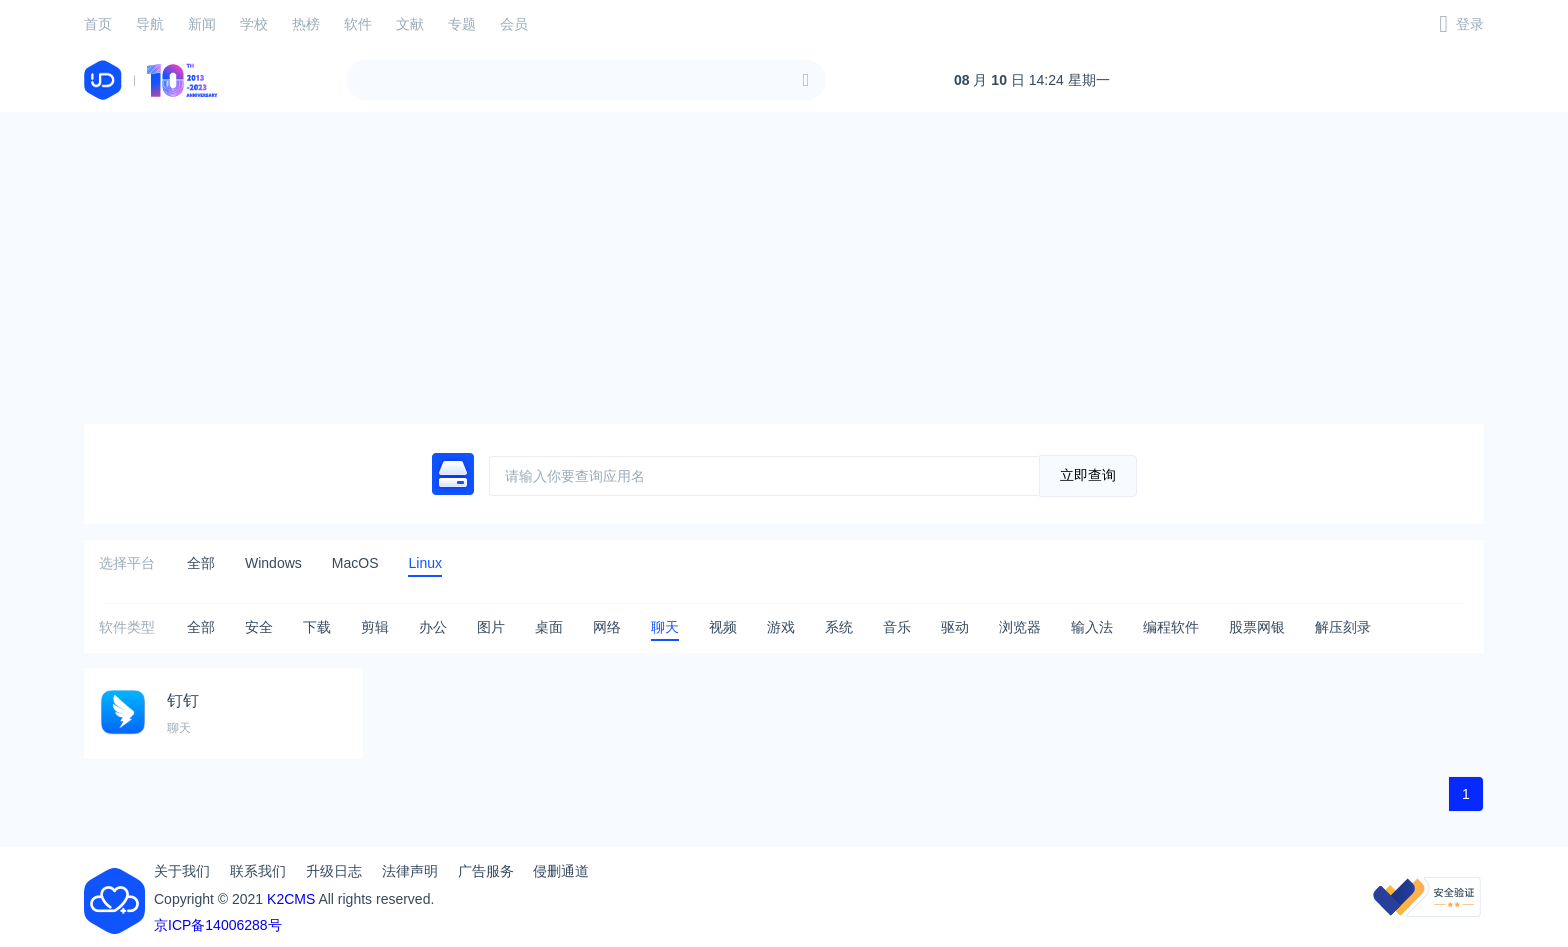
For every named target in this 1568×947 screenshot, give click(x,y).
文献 (410, 24)
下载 (317, 627)
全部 (201, 563)
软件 (358, 24)
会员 (514, 24)
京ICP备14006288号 (218, 925)
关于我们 (182, 871)
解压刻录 (1343, 627)
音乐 (897, 627)
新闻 (202, 24)
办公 (433, 627)
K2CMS (291, 899)
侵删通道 (561, 871)
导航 (150, 24)
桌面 (549, 627)
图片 (491, 627)
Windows (273, 563)
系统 (839, 627)
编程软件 (1171, 627)
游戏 (781, 627)
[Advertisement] (784, 268)
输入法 (1092, 627)
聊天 (665, 627)
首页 (98, 24)
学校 (254, 24)
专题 (462, 24)
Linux (424, 563)
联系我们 (258, 871)
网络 (607, 627)
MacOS (355, 563)
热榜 (306, 24)
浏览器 (1020, 627)
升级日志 (334, 871)
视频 (723, 627)
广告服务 (486, 871)
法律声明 (410, 871)
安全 (259, 627)
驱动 (955, 627)
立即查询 (1088, 475)
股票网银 (1257, 627)
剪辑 (375, 627)
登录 (1470, 24)
